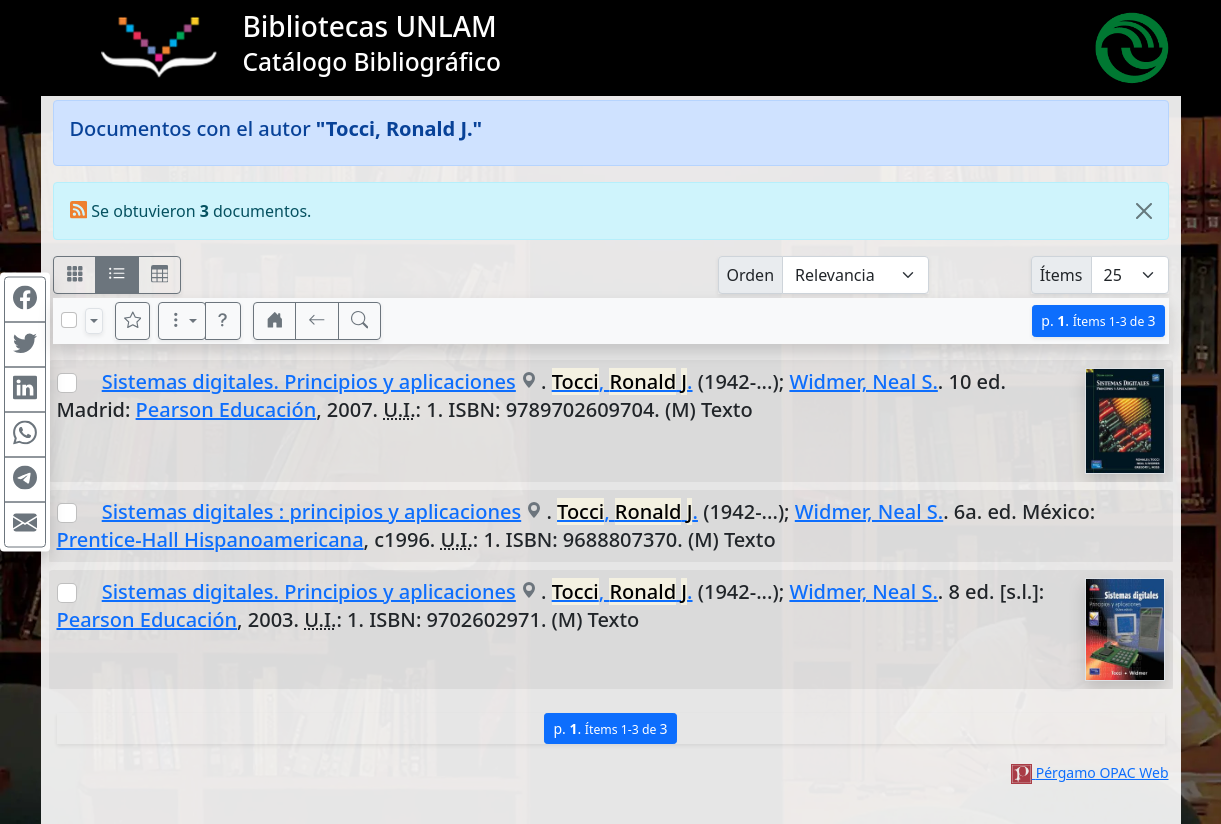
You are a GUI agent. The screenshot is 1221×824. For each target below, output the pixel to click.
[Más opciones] (182, 321)
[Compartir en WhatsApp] (25, 435)
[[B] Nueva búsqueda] (360, 321)
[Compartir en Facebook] (25, 300)
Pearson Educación (226, 409)
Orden (751, 275)
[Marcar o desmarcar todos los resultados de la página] (69, 320)
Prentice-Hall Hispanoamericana (210, 539)
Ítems (1061, 275)
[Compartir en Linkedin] (25, 390)
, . (622, 381)
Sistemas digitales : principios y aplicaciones (312, 511)
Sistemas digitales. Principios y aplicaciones (309, 381)
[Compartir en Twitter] (25, 345)
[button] (223, 321)
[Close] (1144, 211)
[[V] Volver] (317, 321)
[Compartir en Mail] (25, 525)
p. (1098, 320)
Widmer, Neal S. (863, 381)
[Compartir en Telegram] (25, 480)
